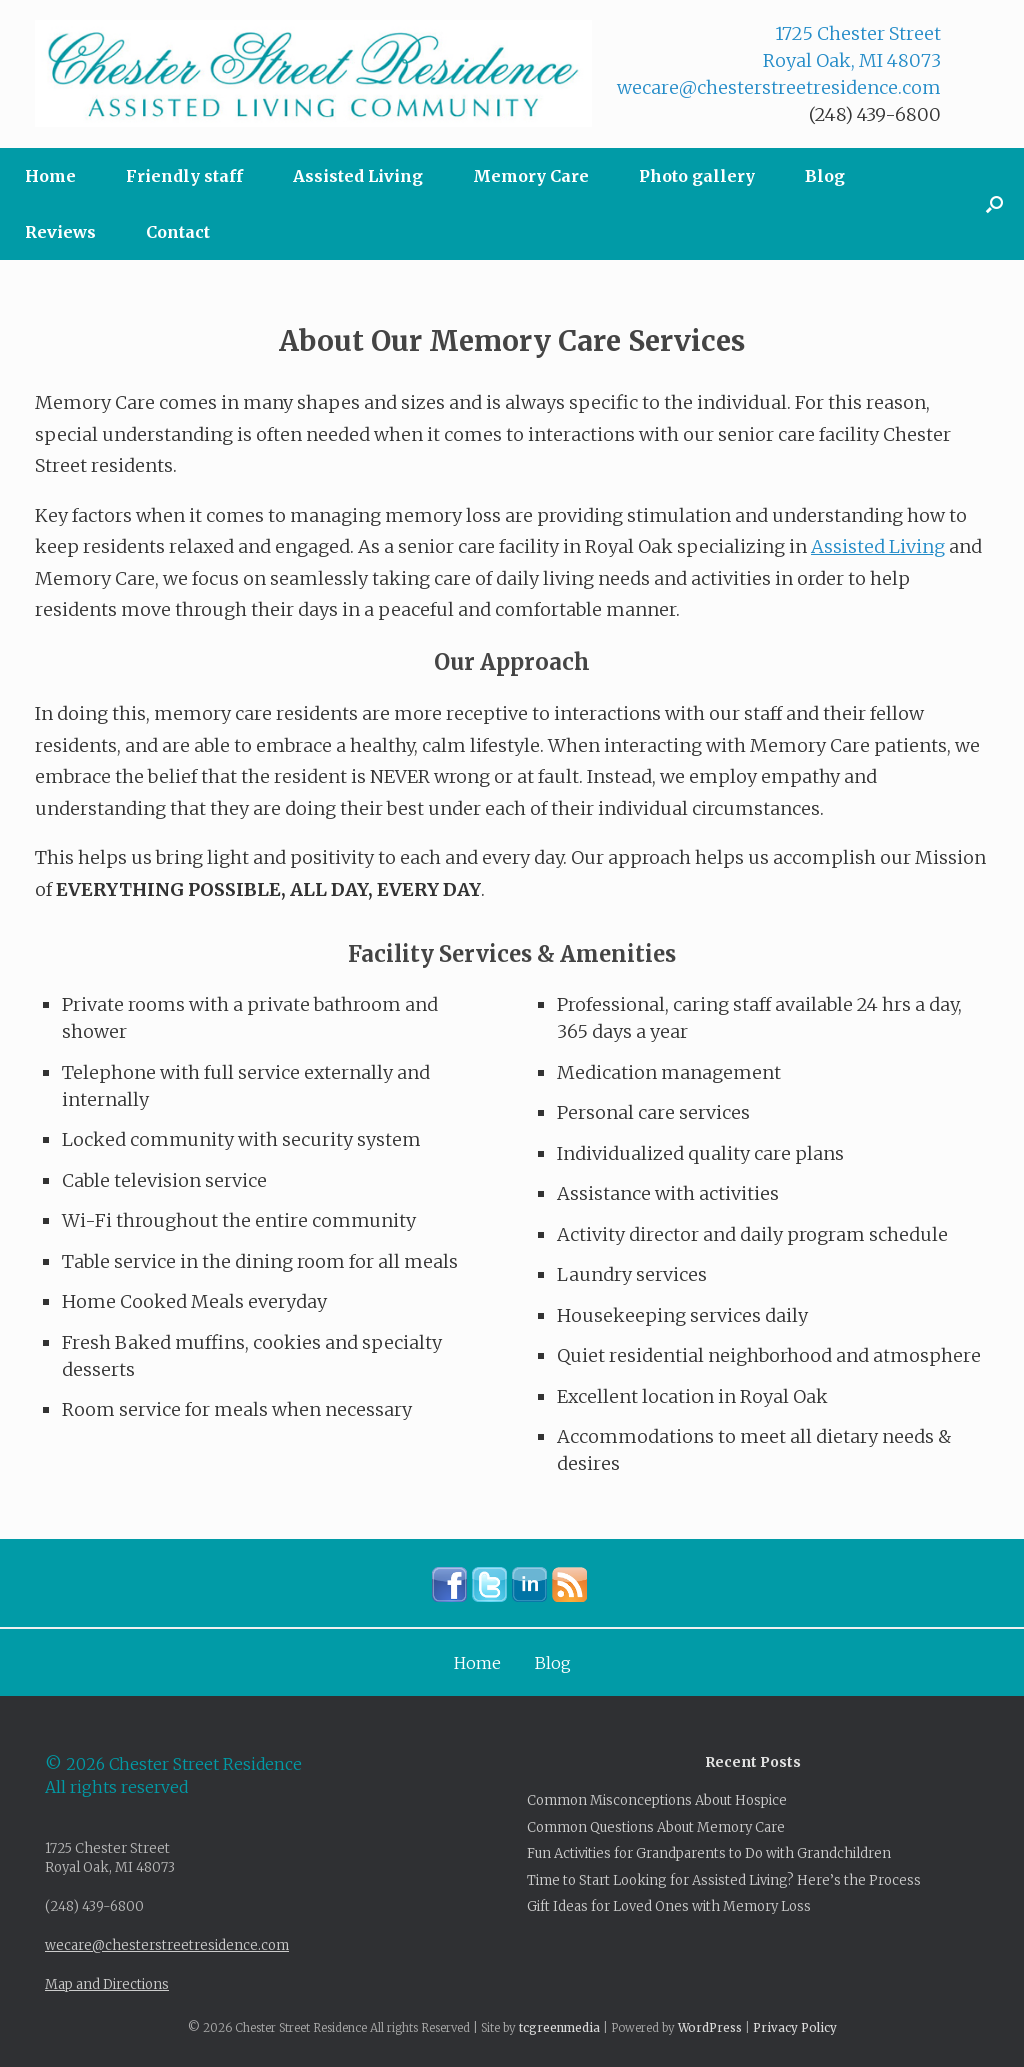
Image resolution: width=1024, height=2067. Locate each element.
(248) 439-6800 (875, 114)
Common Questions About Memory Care (656, 1827)
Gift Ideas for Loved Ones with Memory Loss (669, 1906)
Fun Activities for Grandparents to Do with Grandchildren (709, 1853)
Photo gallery (697, 176)
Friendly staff (184, 176)
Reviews (60, 232)
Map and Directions (107, 1984)
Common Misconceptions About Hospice (657, 1800)
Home (50, 176)
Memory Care (531, 176)
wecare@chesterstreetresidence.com (779, 87)
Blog (825, 176)
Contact (178, 232)
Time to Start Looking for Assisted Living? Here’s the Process (724, 1880)
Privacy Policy (795, 2028)
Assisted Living (358, 176)
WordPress (710, 2028)
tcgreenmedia (559, 2028)
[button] (994, 204)
